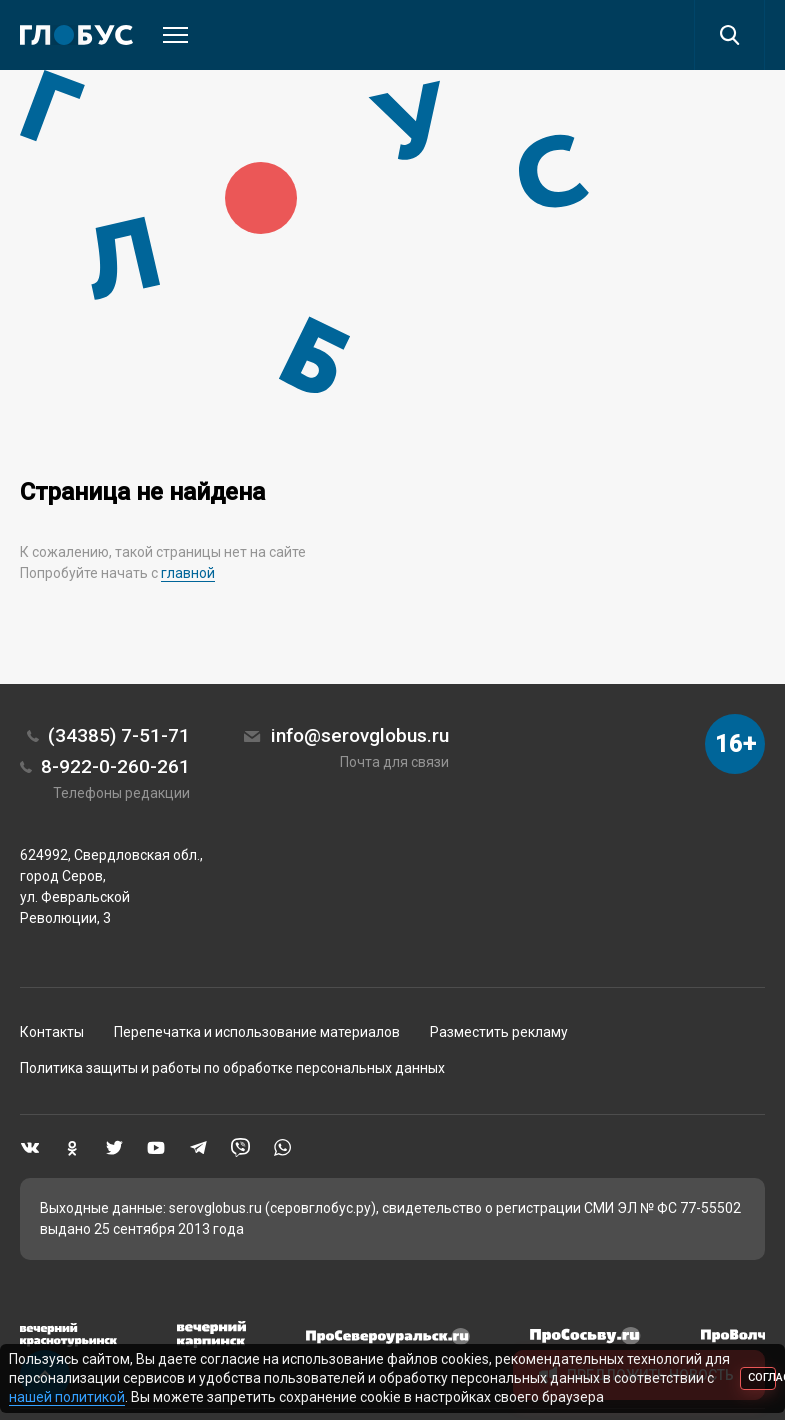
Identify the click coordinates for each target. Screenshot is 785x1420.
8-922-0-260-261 (115, 766)
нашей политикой (67, 1397)
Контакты (52, 1032)
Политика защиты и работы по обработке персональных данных (232, 1068)
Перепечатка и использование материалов (257, 1032)
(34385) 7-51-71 (119, 735)
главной (188, 573)
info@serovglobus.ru (360, 735)
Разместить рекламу (499, 1032)
